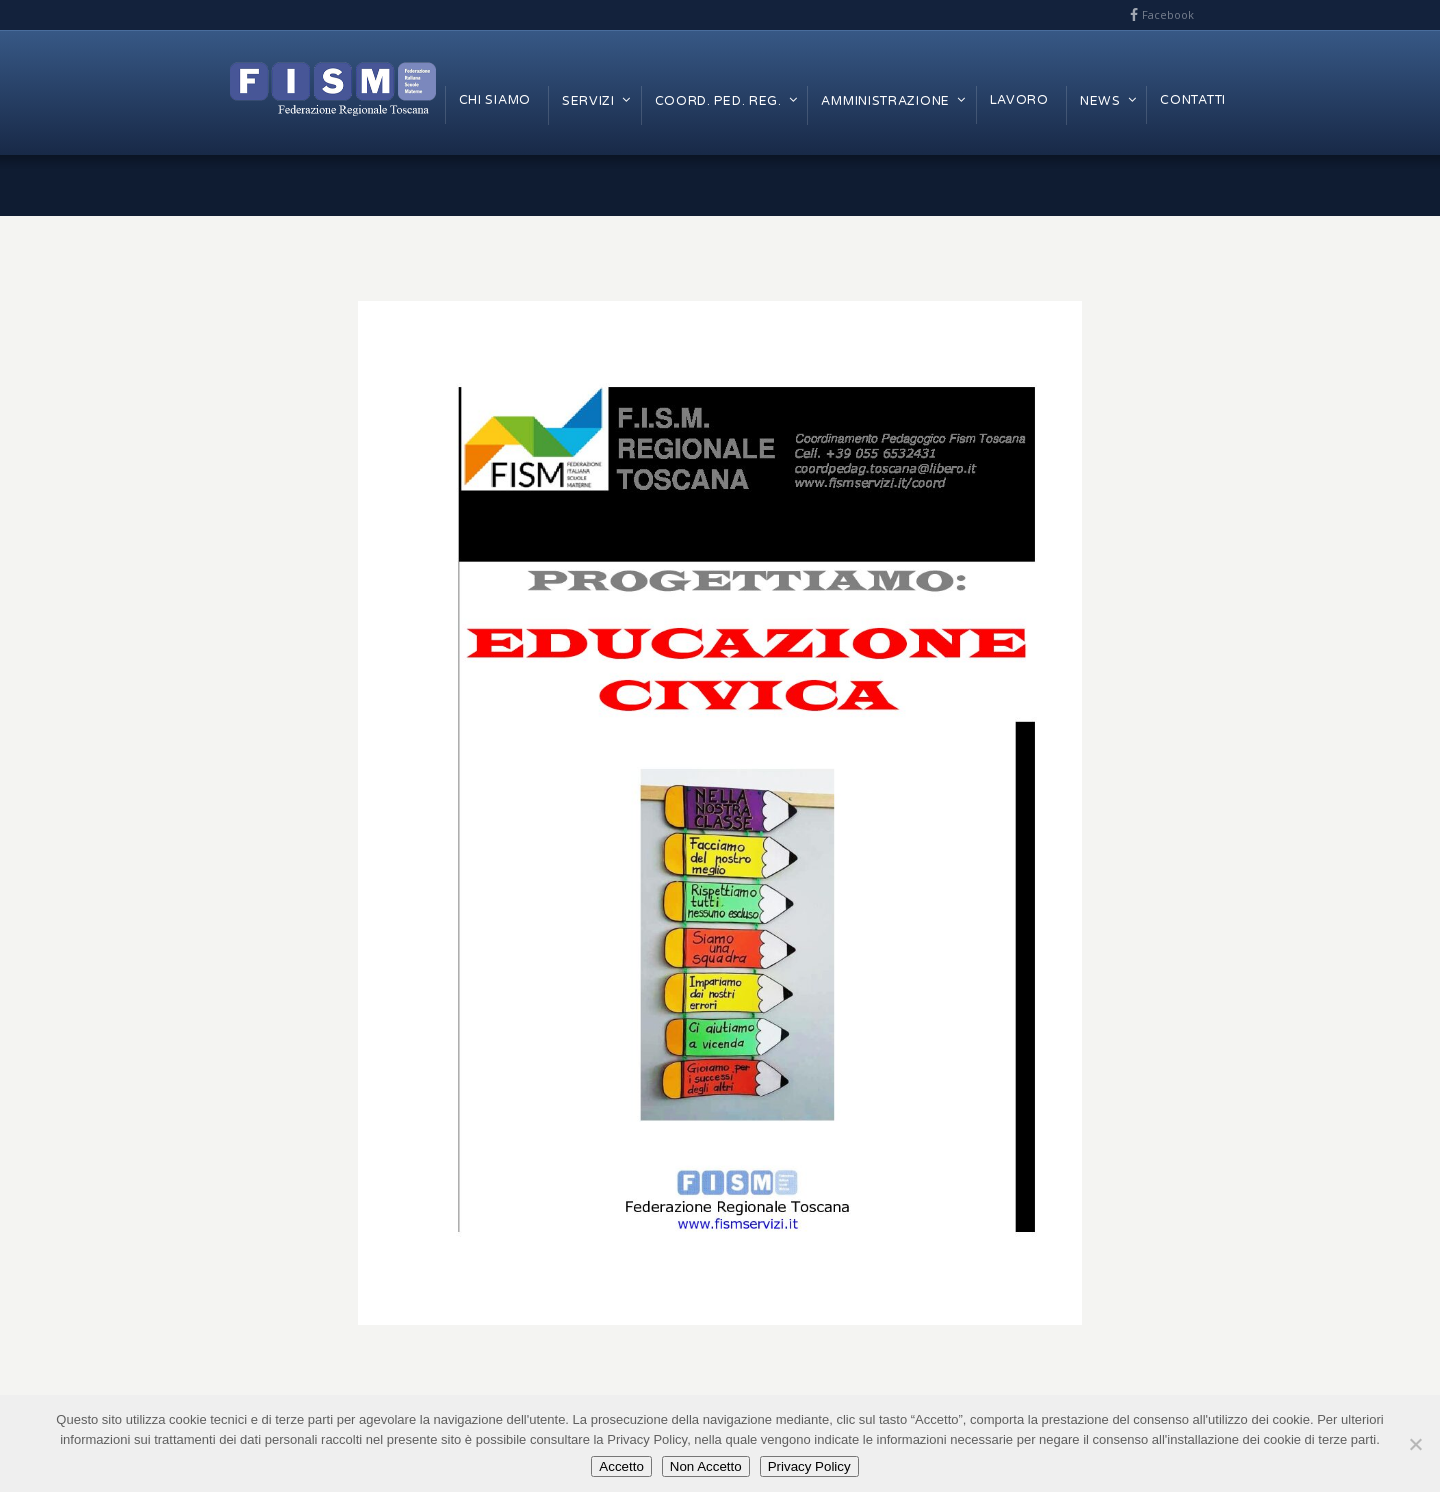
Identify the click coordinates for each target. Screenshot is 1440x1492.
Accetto (621, 1466)
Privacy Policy (809, 1466)
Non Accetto (706, 1466)
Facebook (1168, 14)
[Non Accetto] (1415, 1444)
